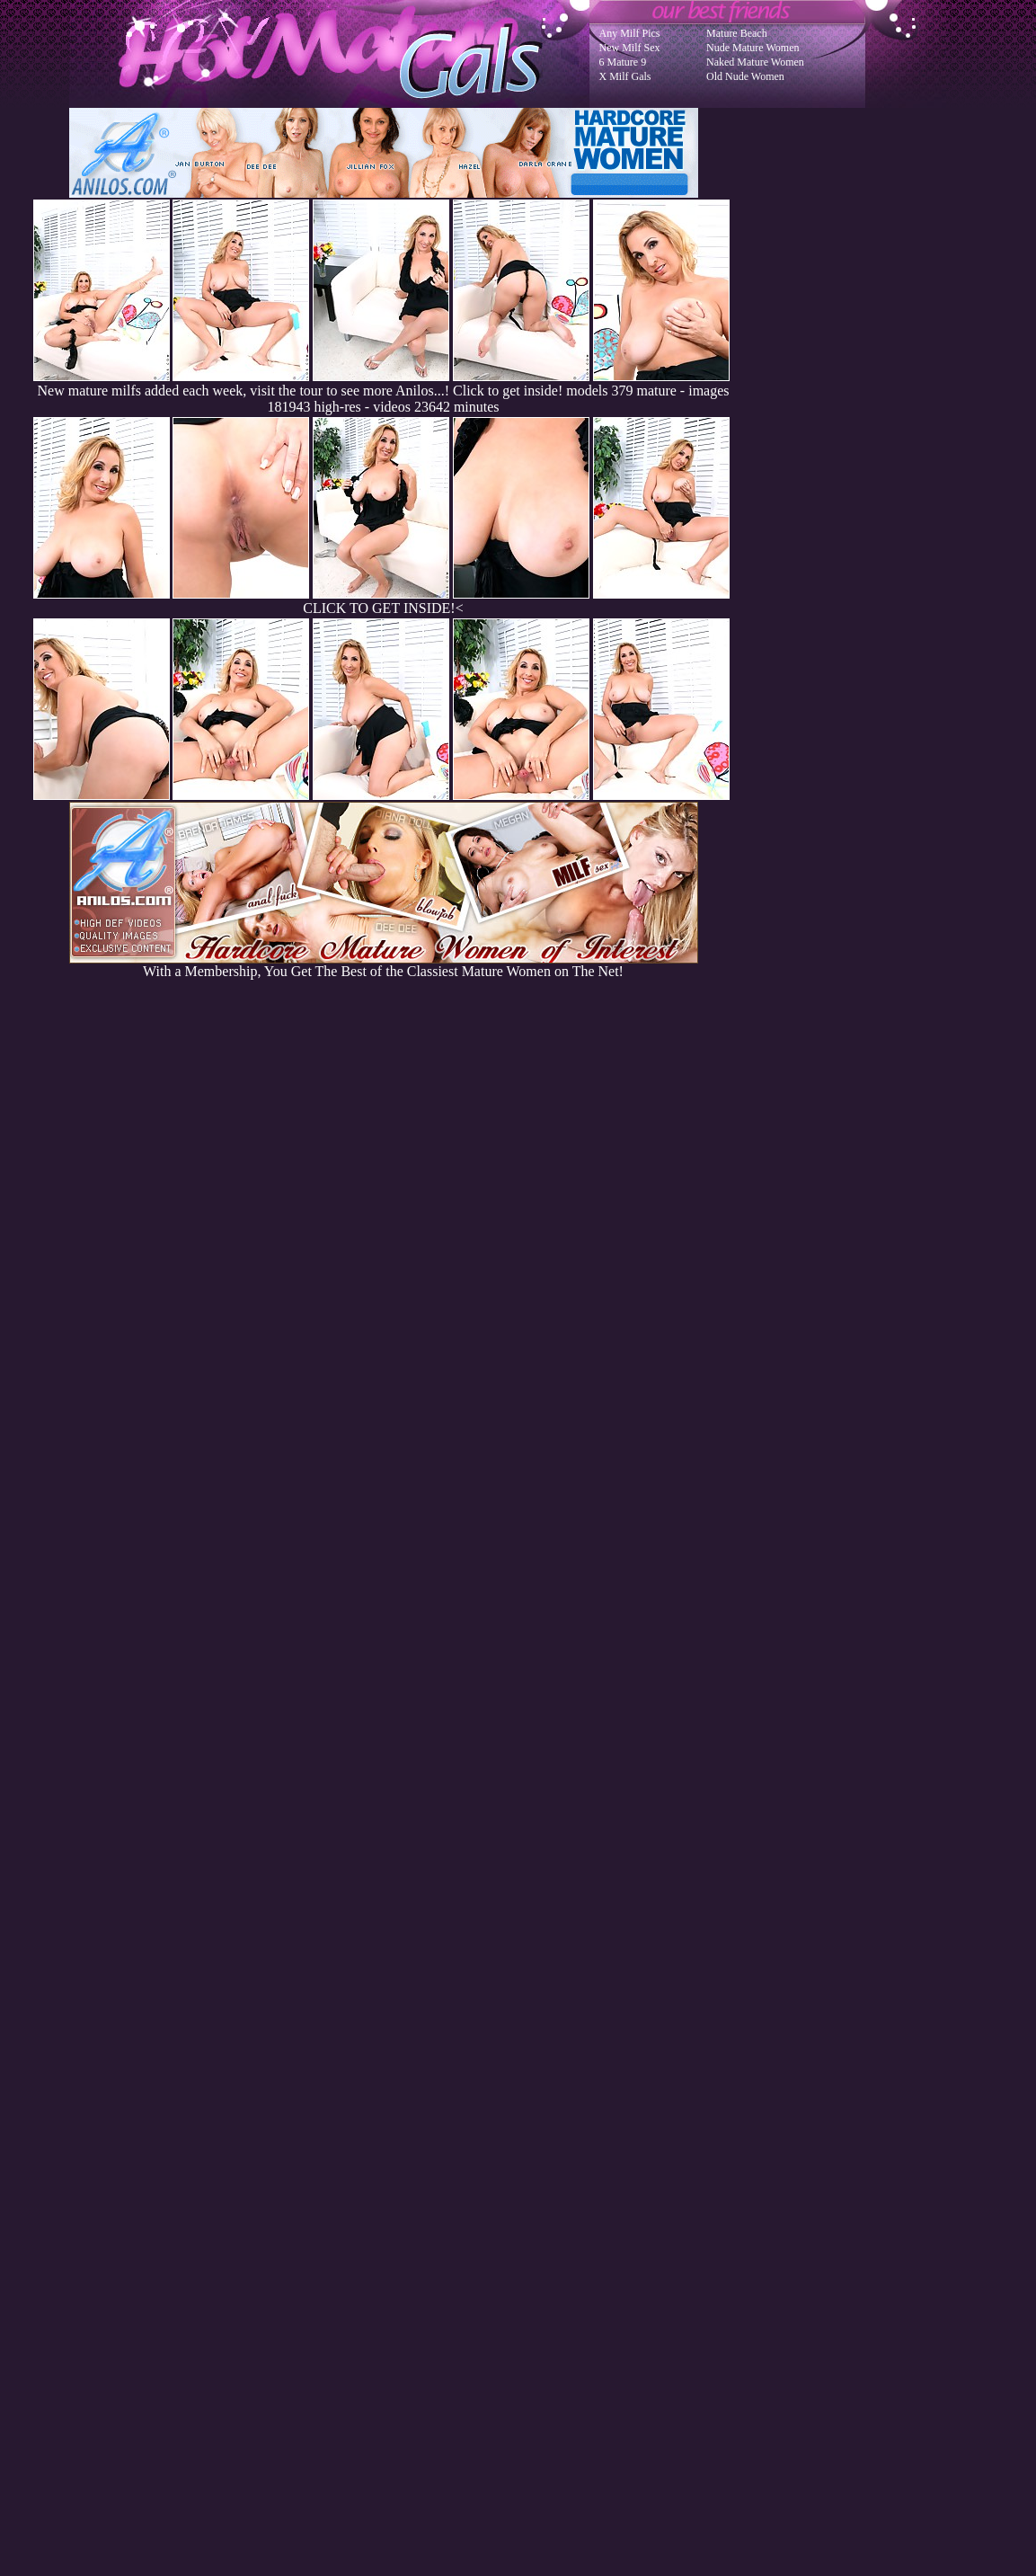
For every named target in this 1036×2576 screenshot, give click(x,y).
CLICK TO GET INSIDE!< (383, 608)
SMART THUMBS (549, 2214)
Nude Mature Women (752, 47)
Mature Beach (736, 33)
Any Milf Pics (629, 33)
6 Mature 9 (623, 62)
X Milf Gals (625, 76)
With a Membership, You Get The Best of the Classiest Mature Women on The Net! (383, 965)
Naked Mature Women (755, 62)
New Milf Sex (629, 47)
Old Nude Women (745, 76)
